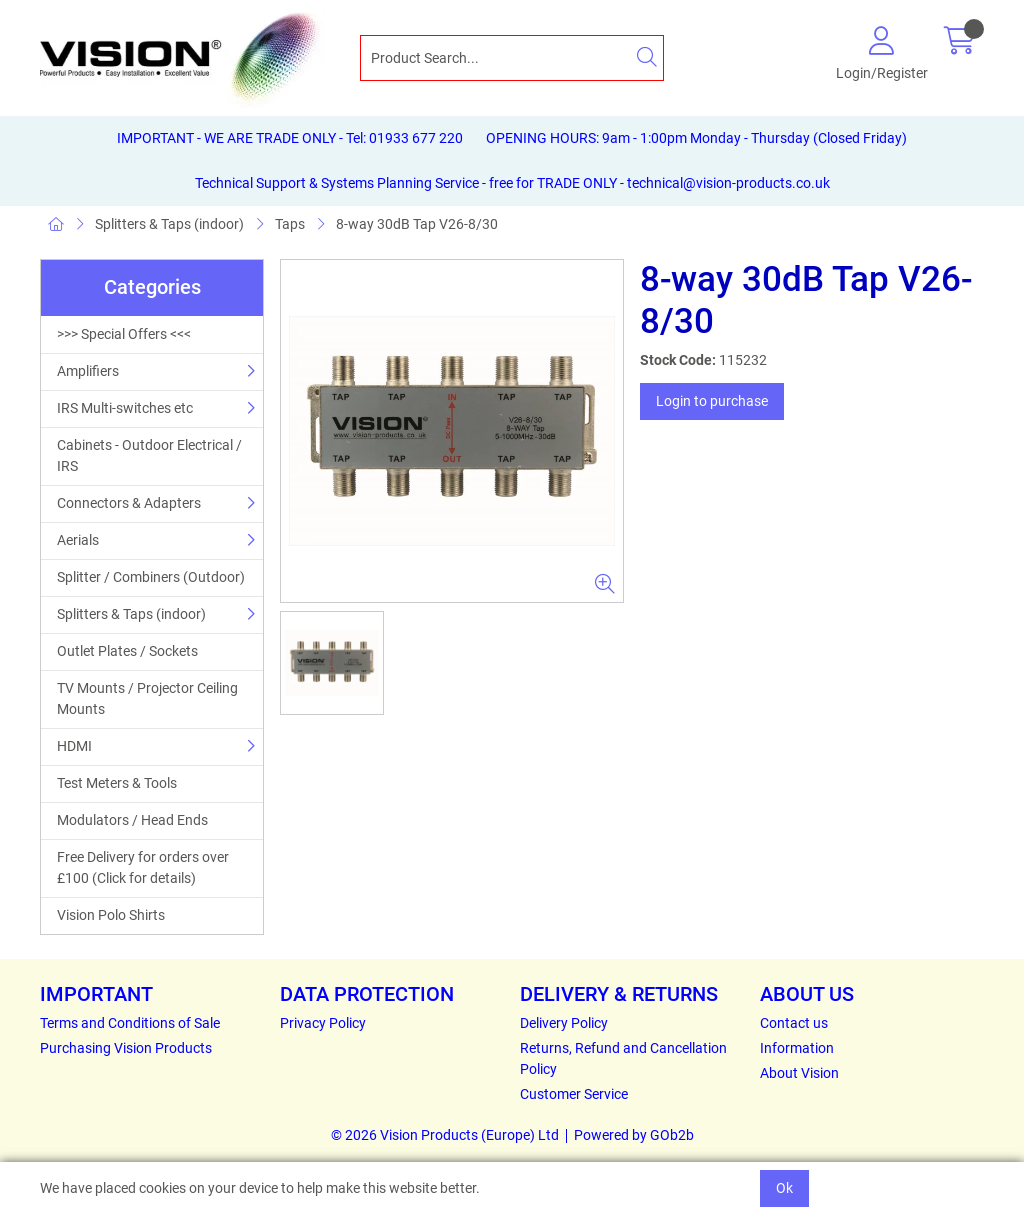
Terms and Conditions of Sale (130, 1023)
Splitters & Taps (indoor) (169, 224)
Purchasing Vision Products (126, 1048)
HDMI (74, 746)
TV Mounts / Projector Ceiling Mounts (147, 698)
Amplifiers (88, 371)
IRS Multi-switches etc (125, 408)
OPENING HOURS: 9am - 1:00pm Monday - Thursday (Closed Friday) (696, 138)
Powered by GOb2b (634, 1135)
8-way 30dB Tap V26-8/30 (417, 224)
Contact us (794, 1023)
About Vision (799, 1073)
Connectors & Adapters (129, 503)
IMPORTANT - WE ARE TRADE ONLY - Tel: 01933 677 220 (290, 138)
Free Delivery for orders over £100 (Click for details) (143, 867)
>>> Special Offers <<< (124, 334)
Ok (784, 1188)
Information (797, 1048)
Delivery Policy (564, 1023)
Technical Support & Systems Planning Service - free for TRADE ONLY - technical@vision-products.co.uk (512, 183)
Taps (290, 224)
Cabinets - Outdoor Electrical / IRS (149, 455)
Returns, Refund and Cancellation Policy (623, 1058)
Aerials (78, 540)
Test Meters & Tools (117, 783)
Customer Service (574, 1094)
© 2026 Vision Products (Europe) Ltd (445, 1135)
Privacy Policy (323, 1023)
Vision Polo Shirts (111, 915)
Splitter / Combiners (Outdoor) (151, 577)
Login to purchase (712, 401)
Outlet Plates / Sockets (127, 651)
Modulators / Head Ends (132, 820)
